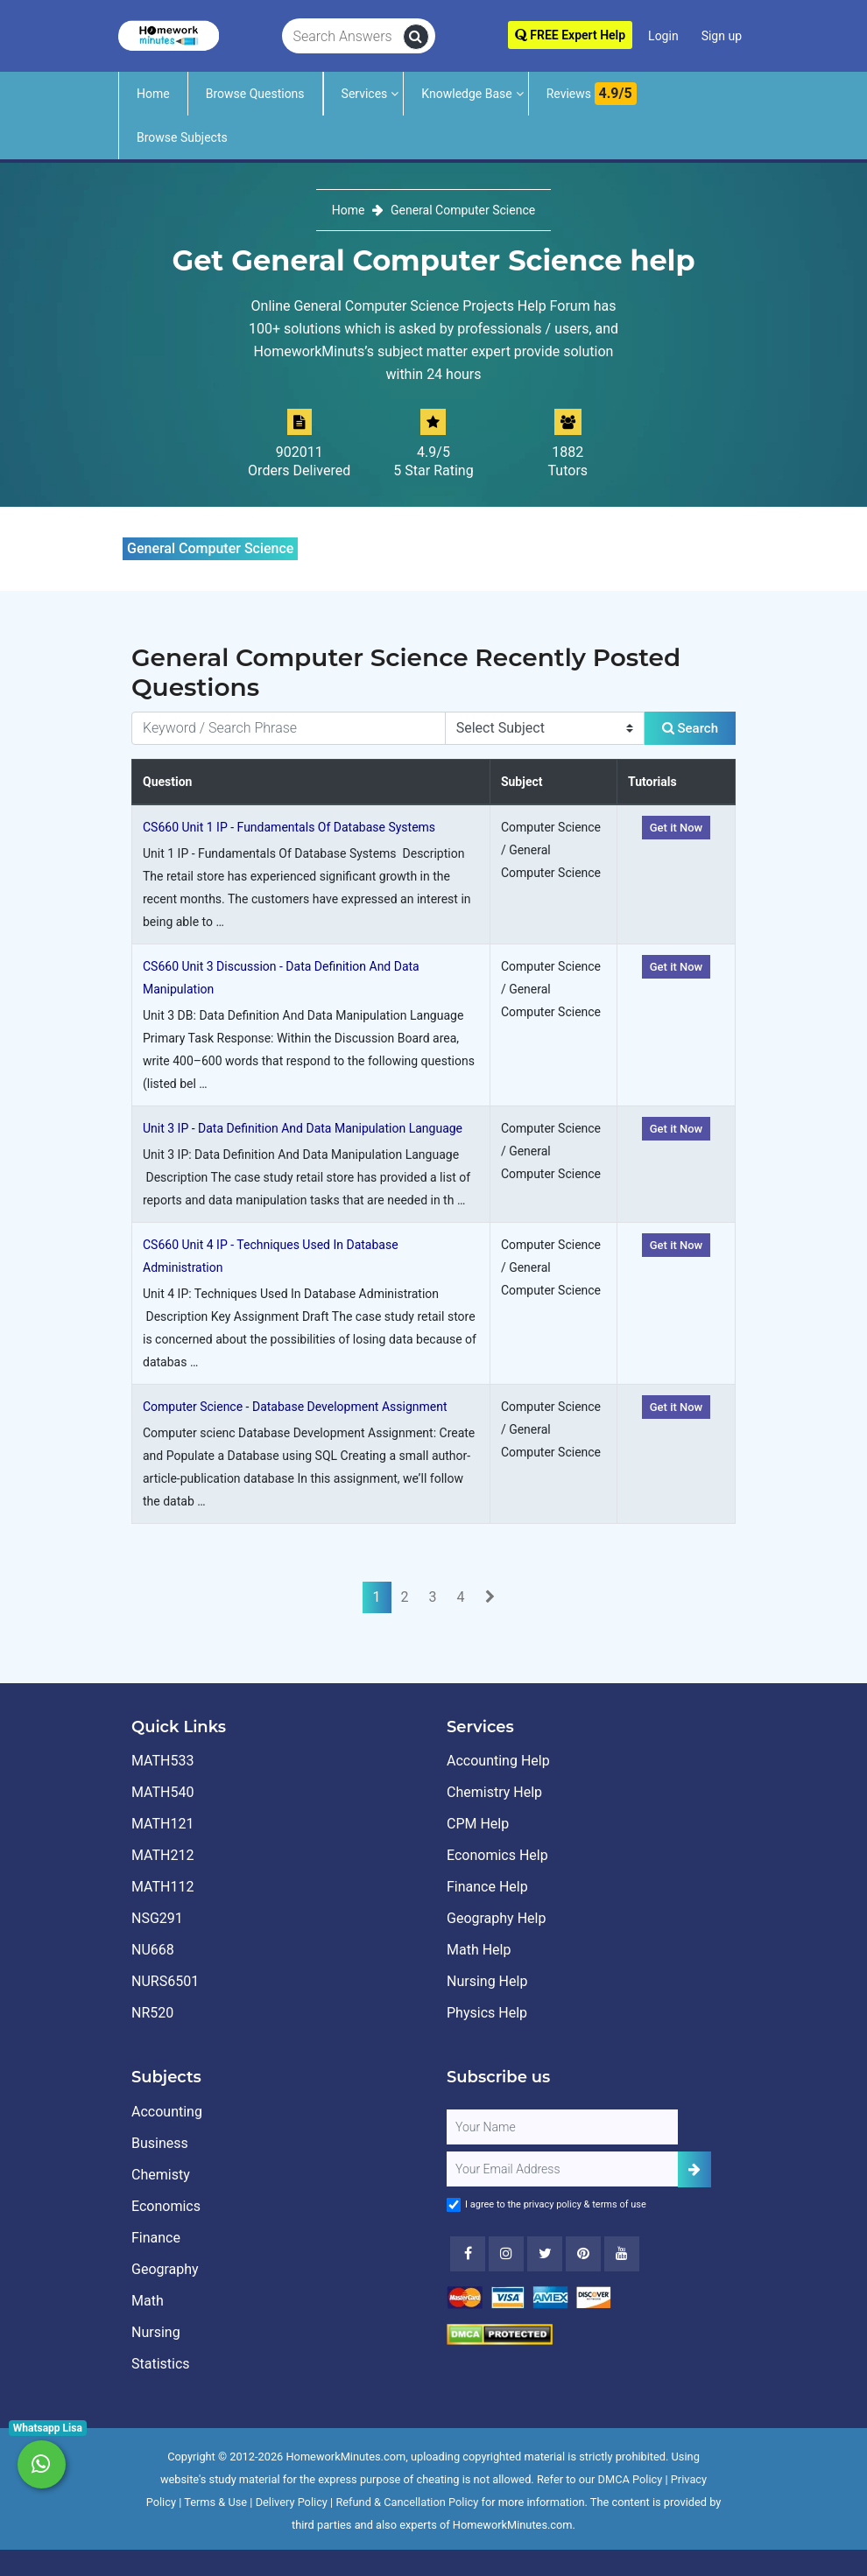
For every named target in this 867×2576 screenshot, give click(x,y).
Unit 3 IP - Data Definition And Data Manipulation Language (302, 1128)
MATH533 (162, 1760)
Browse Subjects (182, 137)
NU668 (152, 1949)
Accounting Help (498, 1760)
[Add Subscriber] (694, 2169)
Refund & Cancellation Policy (406, 2502)
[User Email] (562, 2168)
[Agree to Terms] (454, 2204)
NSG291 (157, 1918)
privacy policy (553, 2204)
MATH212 (162, 1855)
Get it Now (676, 827)
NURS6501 (165, 1981)
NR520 (152, 2012)
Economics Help (497, 1855)
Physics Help (487, 2012)
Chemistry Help (494, 1792)
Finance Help (487, 1886)
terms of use (619, 2204)
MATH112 (162, 1886)
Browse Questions (255, 94)
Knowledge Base (466, 94)
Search (690, 728)
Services (365, 94)
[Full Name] (562, 2126)
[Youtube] (583, 2253)
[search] (416, 37)
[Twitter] (544, 2253)
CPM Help (478, 1823)
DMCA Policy (630, 2479)
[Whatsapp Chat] (42, 2464)
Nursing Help (487, 1981)
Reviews (591, 93)
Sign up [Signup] (721, 36)
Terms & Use (215, 2502)
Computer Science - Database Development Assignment (295, 1407)
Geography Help (496, 1918)
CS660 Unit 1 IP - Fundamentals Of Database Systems (289, 827)
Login (663, 36)
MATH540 (162, 1792)
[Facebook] (467, 2253)
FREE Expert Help (570, 35)
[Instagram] (506, 2253)
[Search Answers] (342, 36)
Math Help (479, 1949)
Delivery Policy (292, 2502)
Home (153, 94)
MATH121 (162, 1823)
